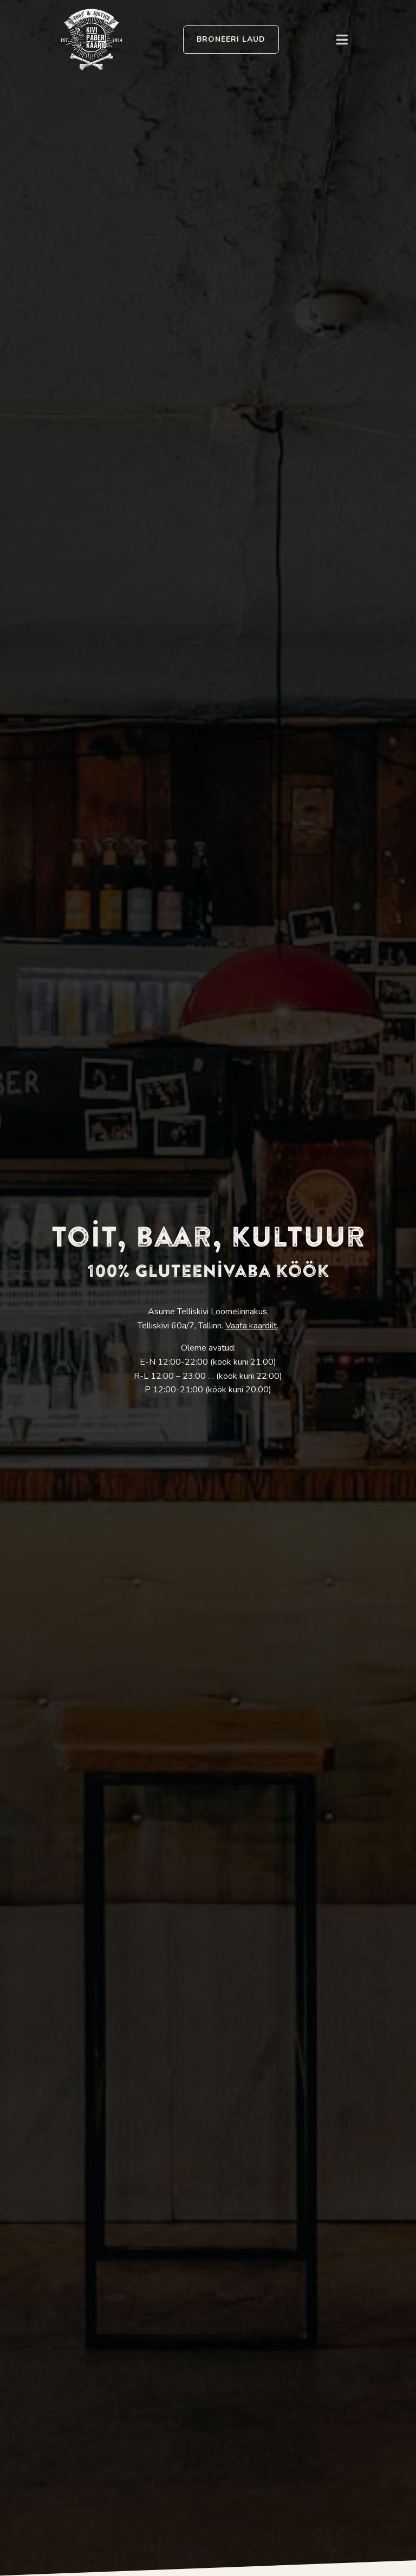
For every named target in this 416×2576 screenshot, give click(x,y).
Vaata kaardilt (251, 1326)
